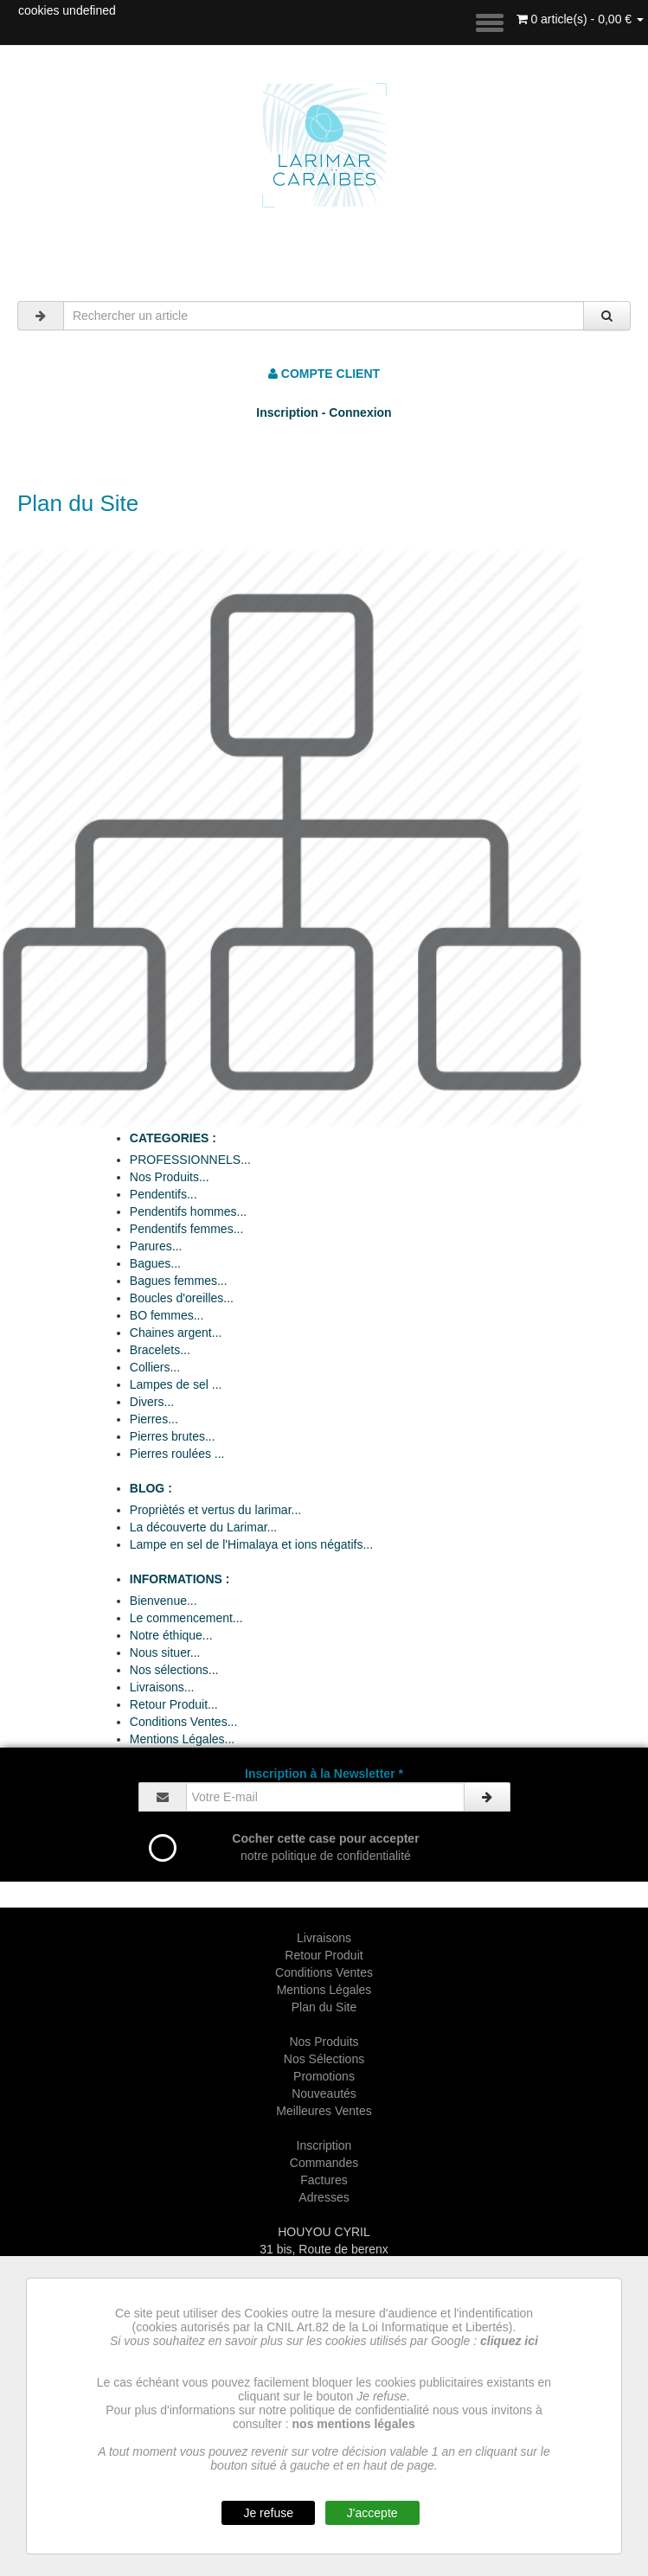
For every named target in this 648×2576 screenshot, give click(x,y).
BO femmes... (167, 1315)
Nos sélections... (174, 1670)
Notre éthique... (171, 1635)
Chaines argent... (176, 1332)
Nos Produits (323, 2042)
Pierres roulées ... (177, 1454)
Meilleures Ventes (324, 2111)
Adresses (323, 2197)
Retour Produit (323, 1955)
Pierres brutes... (172, 1436)
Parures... (156, 1246)
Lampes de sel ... (176, 1384)
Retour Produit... (174, 1704)
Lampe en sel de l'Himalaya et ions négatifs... (251, 1544)
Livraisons (324, 1938)
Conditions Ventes (324, 1972)
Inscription (324, 2145)
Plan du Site (324, 2007)
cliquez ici (509, 2341)
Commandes (324, 2163)
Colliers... (155, 1367)
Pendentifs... (163, 1194)
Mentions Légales (324, 1990)
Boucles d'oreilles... (182, 1298)
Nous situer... (165, 1652)
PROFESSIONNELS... (190, 1160)
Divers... (152, 1402)
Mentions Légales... (182, 1739)
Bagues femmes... (179, 1281)
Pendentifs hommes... (188, 1211)
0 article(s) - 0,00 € (580, 19)
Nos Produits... (169, 1177)
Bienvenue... (163, 1601)
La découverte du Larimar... (203, 1527)
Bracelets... (160, 1350)
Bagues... (155, 1263)
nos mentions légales (353, 2424)
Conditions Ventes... (184, 1722)
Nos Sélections (324, 2059)
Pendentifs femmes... (187, 1229)
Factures (323, 2180)
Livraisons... (162, 1687)
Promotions (324, 2076)
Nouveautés (324, 2093)
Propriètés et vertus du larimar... (215, 1510)
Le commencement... (186, 1618)
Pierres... (154, 1419)
